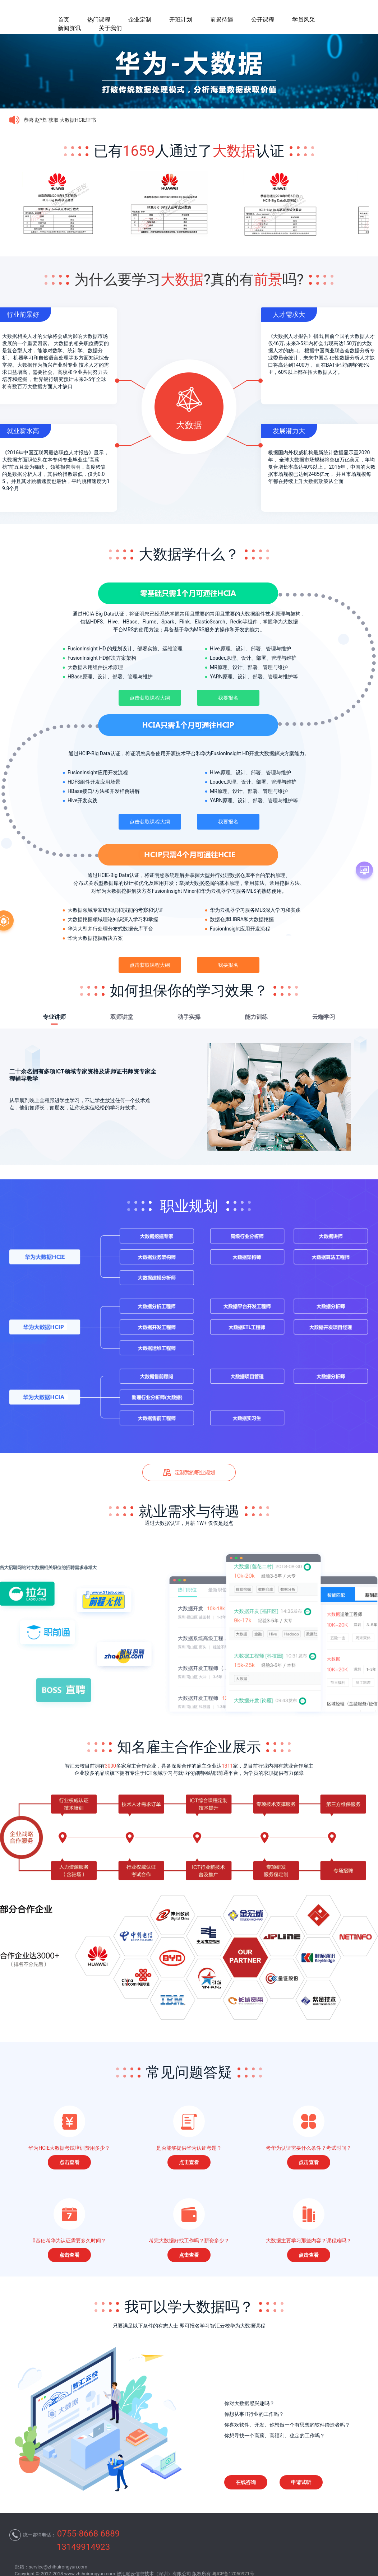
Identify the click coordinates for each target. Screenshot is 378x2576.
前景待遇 (221, 20)
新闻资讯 (69, 28)
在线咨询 (246, 2482)
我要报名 (228, 698)
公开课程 (262, 20)
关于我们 (110, 28)
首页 (63, 20)
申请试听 (301, 2482)
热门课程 (98, 20)
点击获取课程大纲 (150, 698)
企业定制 (139, 20)
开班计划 (180, 20)
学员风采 (303, 20)
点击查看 (69, 2162)
